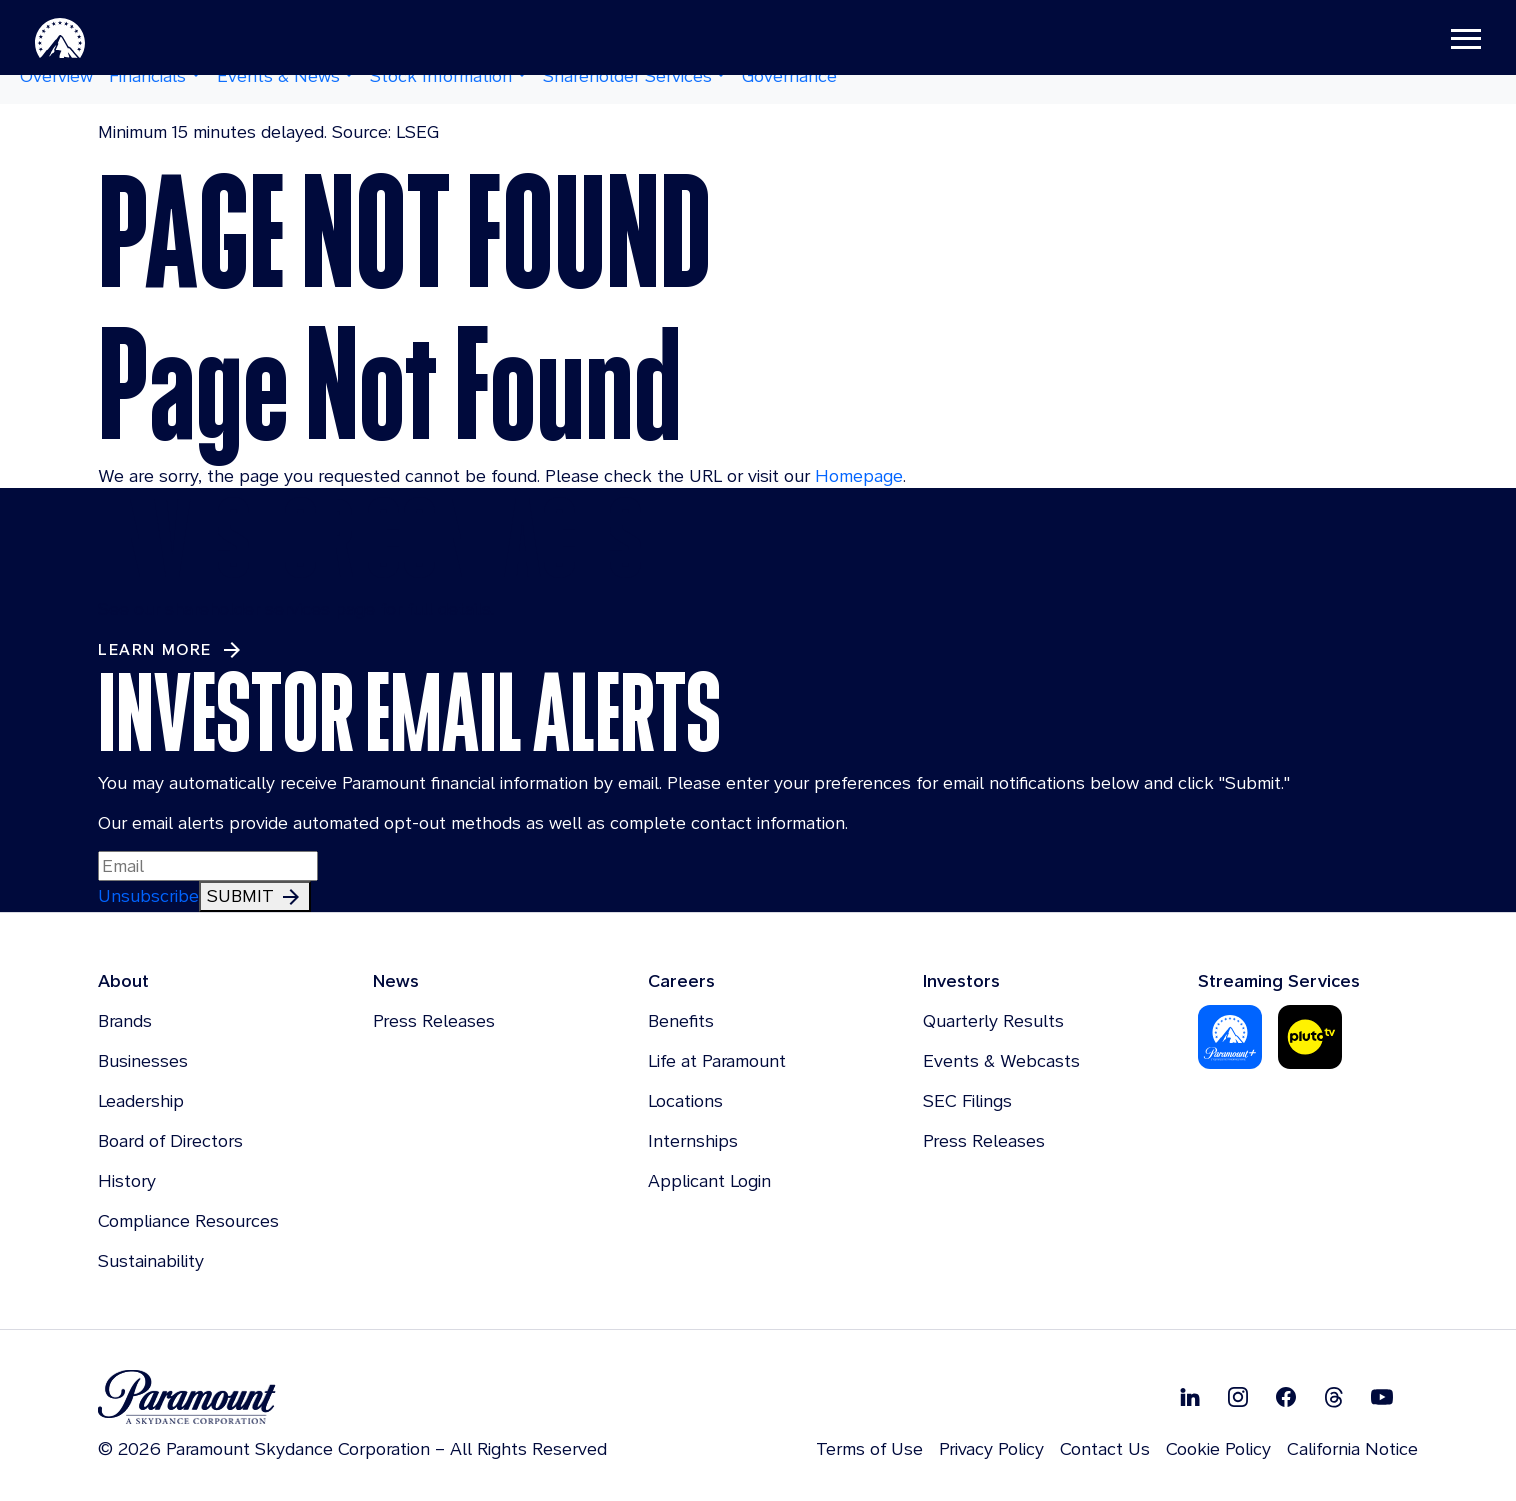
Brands (125, 1020)
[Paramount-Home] (89, 40)
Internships (693, 1140)
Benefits (681, 1020)
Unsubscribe (148, 895)
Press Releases (434, 1020)
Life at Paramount (717, 1060)
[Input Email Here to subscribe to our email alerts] (208, 866)
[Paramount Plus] (1230, 1035)
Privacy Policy (991, 1448)
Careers (681, 980)
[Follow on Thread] (1334, 1397)
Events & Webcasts (1001, 1060)
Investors (961, 980)
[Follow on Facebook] (1286, 1397)
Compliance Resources (188, 1220)
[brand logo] (352, 1397)
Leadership (141, 1100)
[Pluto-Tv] (1310, 1035)
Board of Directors (170, 1140)
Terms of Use (869, 1448)
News (396, 980)
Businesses (143, 1060)
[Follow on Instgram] (1238, 1397)
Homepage (859, 475)
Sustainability (151, 1260)
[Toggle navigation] (1437, 40)
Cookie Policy (1218, 1448)
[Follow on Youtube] (1382, 1397)
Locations (685, 1100)
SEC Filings (967, 1100)
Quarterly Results (993, 1020)
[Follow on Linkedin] (1190, 1397)
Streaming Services (1279, 980)
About (123, 980)
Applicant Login (709, 1180)
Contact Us (1105, 1448)
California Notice (1352, 1448)
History (127, 1180)
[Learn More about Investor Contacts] (171, 650)
